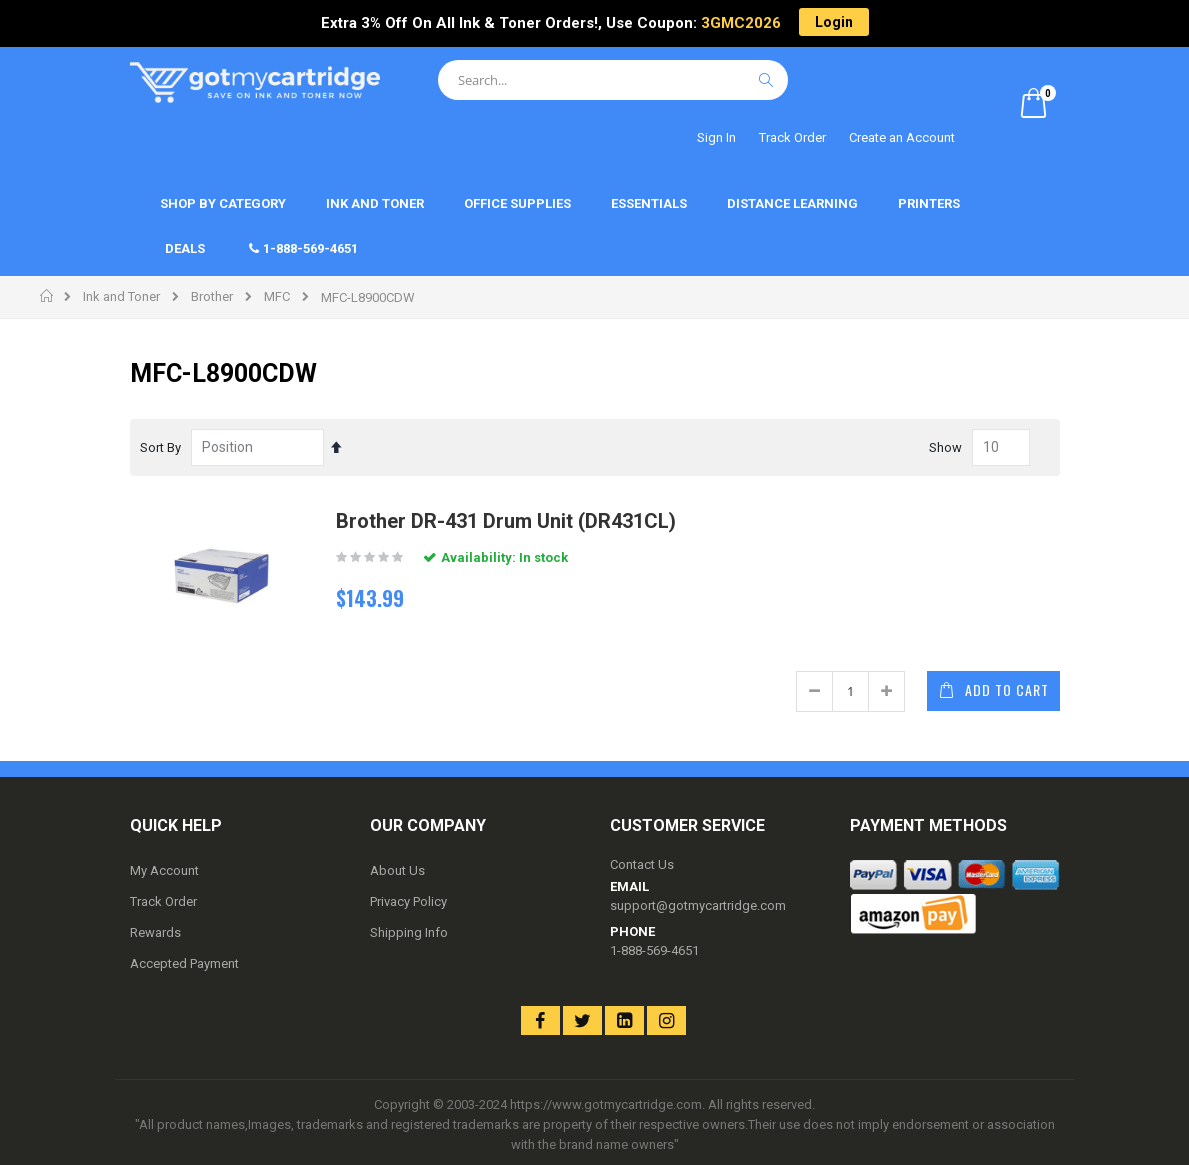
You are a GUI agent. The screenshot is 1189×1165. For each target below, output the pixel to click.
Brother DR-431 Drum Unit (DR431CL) (506, 521)
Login (834, 22)
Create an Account (902, 137)
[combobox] (613, 80)
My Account (164, 870)
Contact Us (642, 864)
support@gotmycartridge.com (698, 905)
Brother (212, 296)
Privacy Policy (408, 901)
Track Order (792, 137)
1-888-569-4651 (654, 950)
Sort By (160, 447)
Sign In (716, 137)
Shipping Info (409, 932)
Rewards (155, 932)
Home (47, 296)
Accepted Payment (184, 963)
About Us (397, 870)
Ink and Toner (121, 296)
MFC (277, 296)
